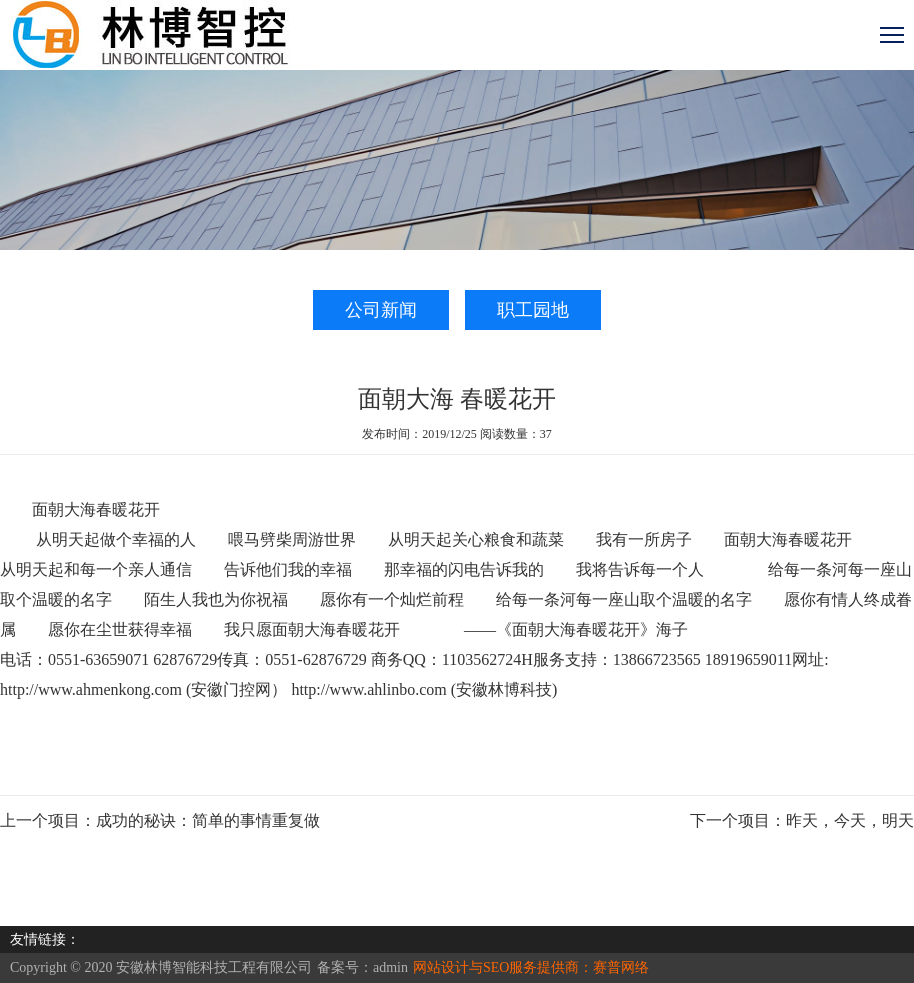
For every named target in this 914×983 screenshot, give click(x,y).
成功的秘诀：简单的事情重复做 (208, 820)
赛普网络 (621, 967)
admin (390, 967)
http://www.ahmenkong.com (91, 689)
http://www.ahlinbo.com (368, 689)
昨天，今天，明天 (850, 820)
